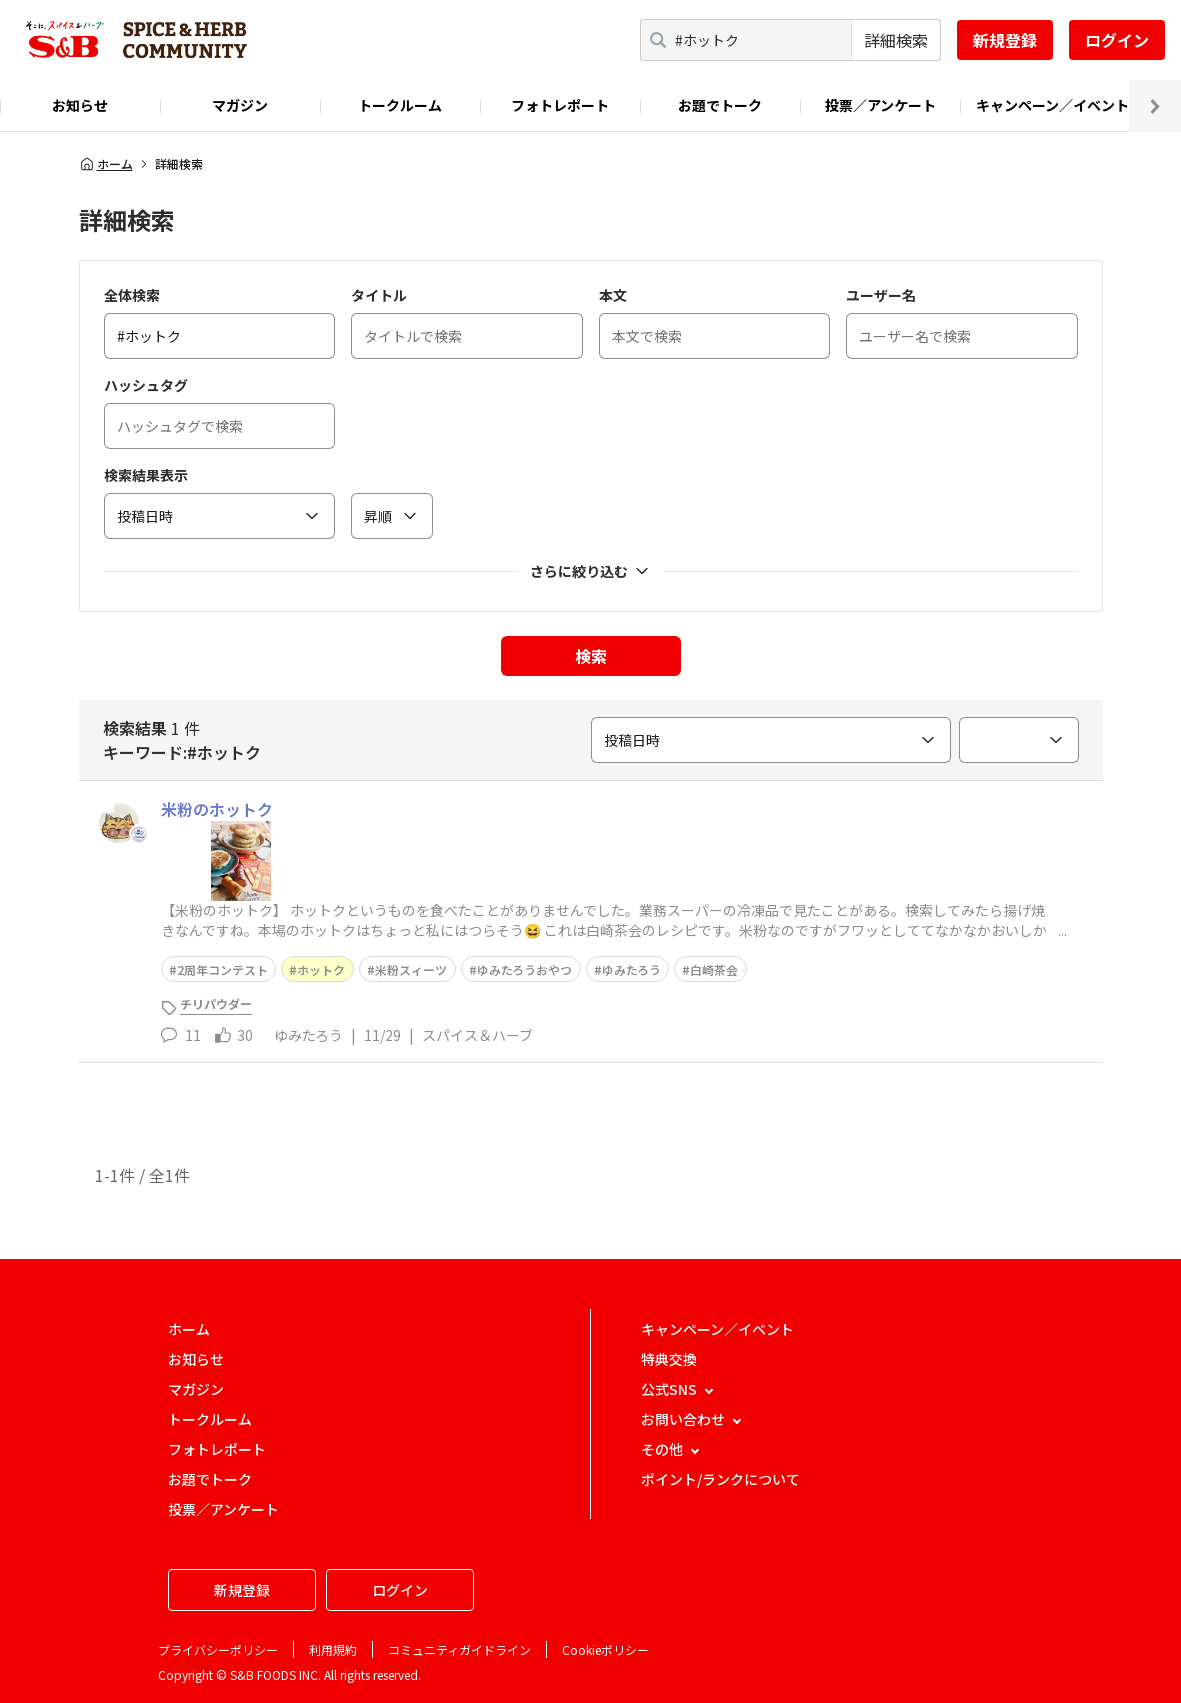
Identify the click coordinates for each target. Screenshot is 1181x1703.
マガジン (240, 105)
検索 (591, 656)
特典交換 (669, 1359)
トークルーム (400, 105)
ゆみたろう (631, 969)
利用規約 (333, 1649)
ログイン (1117, 40)
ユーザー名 (881, 295)
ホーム (106, 164)
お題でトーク (720, 105)
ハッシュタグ (146, 385)
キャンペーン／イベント (1052, 105)
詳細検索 (896, 40)
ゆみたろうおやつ (524, 969)
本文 (613, 295)
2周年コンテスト (222, 969)
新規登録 (1005, 40)
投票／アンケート (880, 105)
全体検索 (132, 295)
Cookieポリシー (605, 1649)
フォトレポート (560, 105)
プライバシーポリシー (218, 1649)
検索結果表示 (146, 475)
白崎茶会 (714, 969)
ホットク (321, 969)
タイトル (379, 295)
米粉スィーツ (411, 969)
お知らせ (80, 105)
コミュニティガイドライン (459, 1649)
